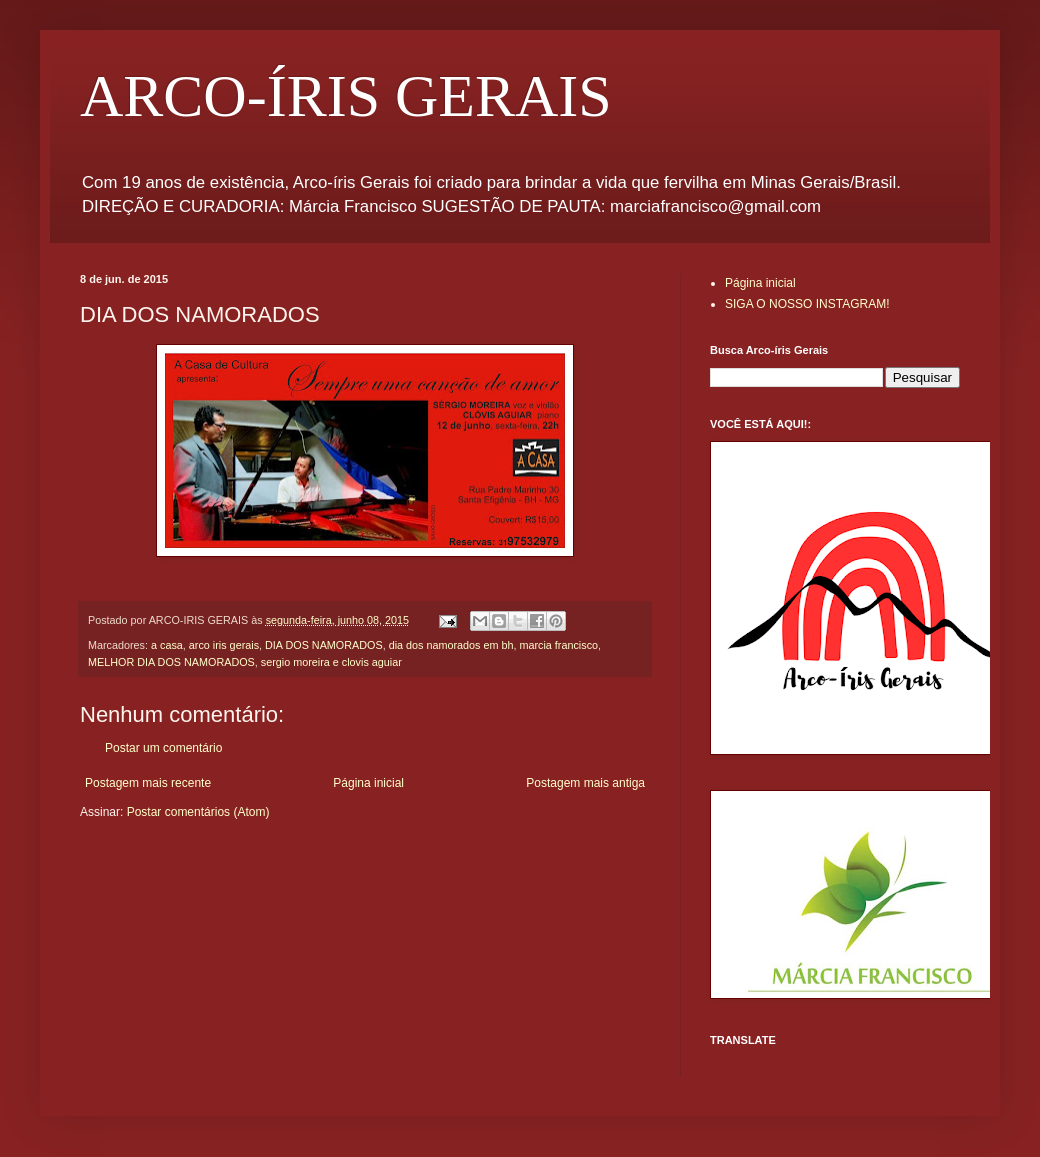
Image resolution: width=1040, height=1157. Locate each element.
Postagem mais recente (148, 783)
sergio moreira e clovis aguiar (331, 662)
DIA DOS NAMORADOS (324, 645)
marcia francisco (558, 645)
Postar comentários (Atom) (198, 812)
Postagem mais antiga (585, 783)
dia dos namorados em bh (451, 645)
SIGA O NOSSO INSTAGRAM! (807, 304)
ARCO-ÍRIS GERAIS (346, 96)
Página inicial (368, 783)
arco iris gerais (224, 645)
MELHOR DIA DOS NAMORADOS (171, 662)
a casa (167, 645)
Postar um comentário (163, 748)
